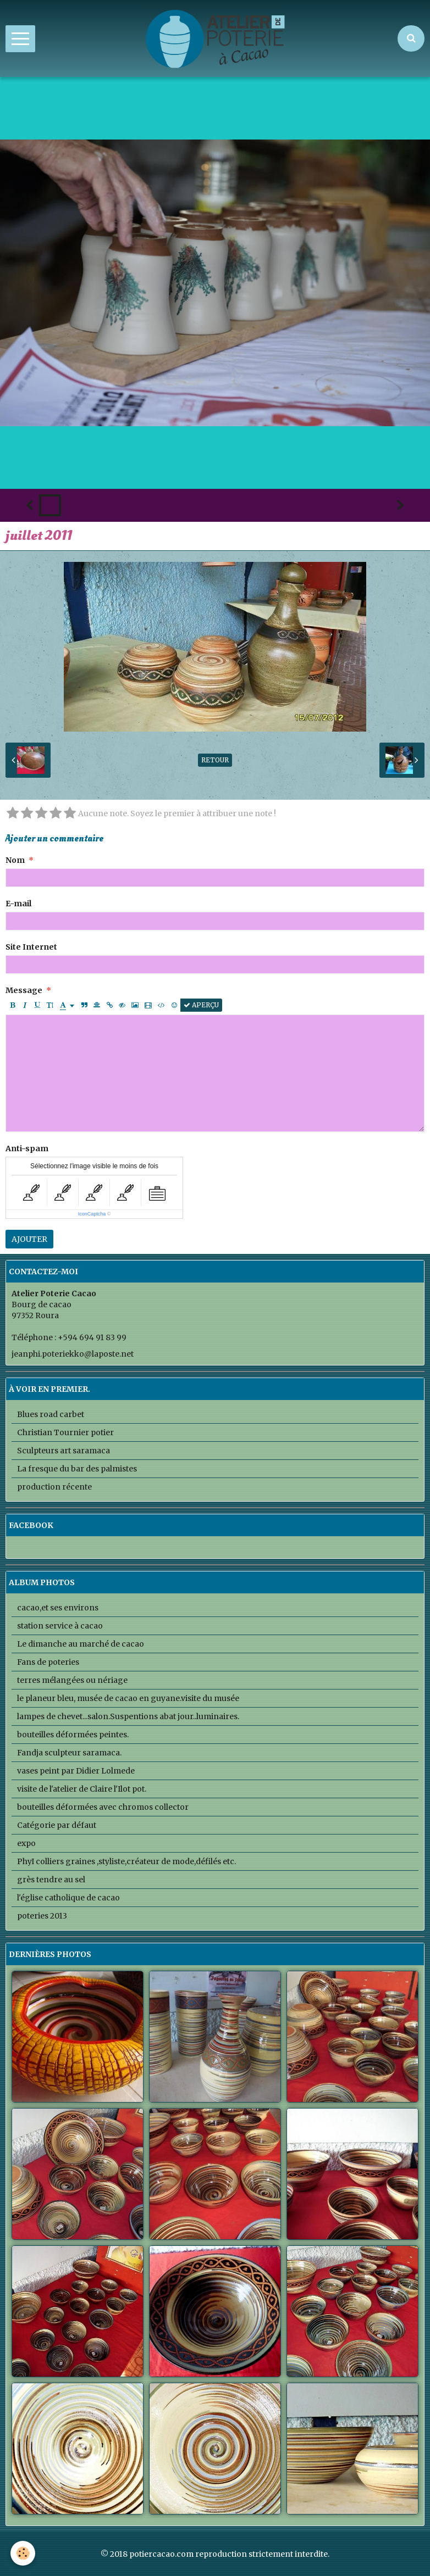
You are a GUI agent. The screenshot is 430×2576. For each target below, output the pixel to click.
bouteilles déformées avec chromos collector (103, 1807)
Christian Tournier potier (65, 1432)
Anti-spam (26, 1148)
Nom (15, 860)
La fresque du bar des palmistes (77, 1469)
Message (23, 990)
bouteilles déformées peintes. (73, 1734)
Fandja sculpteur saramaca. (69, 1753)
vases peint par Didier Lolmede (76, 1771)
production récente (54, 1487)
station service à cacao (60, 1626)
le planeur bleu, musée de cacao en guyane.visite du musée (128, 1698)
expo (26, 1843)
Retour (215, 760)
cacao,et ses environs (57, 1608)
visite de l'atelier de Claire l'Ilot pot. (81, 1789)
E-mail (18, 903)
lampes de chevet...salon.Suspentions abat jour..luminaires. (128, 1716)
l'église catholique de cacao (68, 1898)
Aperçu (201, 1005)
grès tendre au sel (51, 1879)
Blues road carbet (50, 1414)
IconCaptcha (92, 1214)
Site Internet (31, 947)
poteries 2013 (42, 1916)
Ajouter (29, 1239)
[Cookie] (23, 2553)
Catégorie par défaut (56, 1825)
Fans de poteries (48, 1662)
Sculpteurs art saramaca (63, 1451)
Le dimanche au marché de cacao (80, 1644)
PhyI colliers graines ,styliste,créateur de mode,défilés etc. (126, 1861)
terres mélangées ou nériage (72, 1680)
